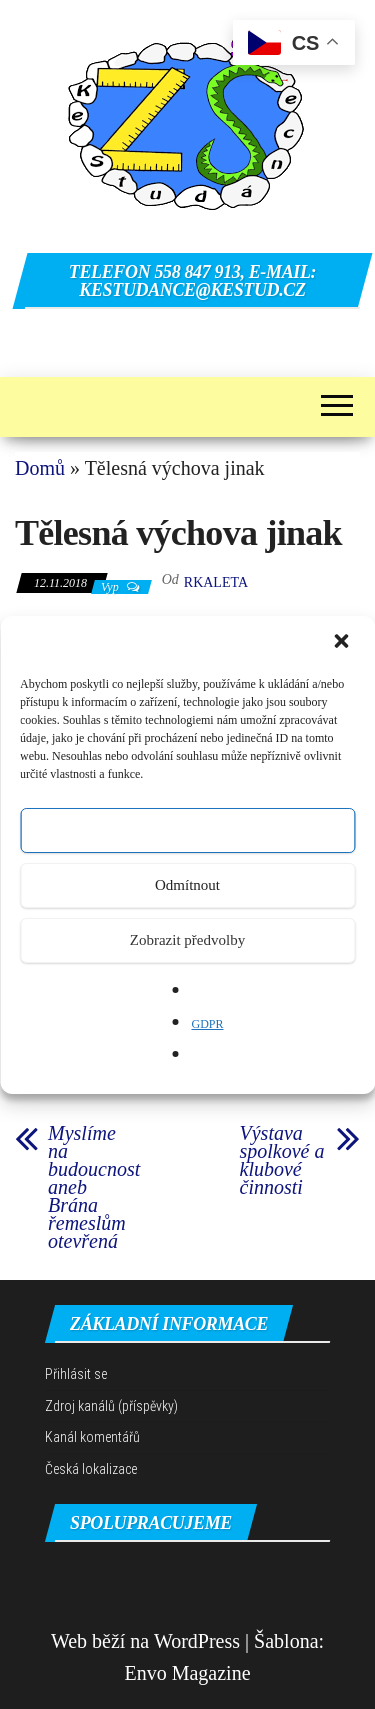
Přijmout (187, 830)
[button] (343, 643)
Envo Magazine (187, 1673)
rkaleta (216, 582)
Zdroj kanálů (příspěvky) (111, 1406)
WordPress (197, 1641)
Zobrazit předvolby (187, 940)
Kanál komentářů (92, 1437)
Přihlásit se (76, 1374)
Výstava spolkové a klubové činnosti (282, 1160)
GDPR (207, 1024)
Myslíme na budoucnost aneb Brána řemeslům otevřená (94, 1187)
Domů (40, 468)
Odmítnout (187, 885)
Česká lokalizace (91, 1469)
